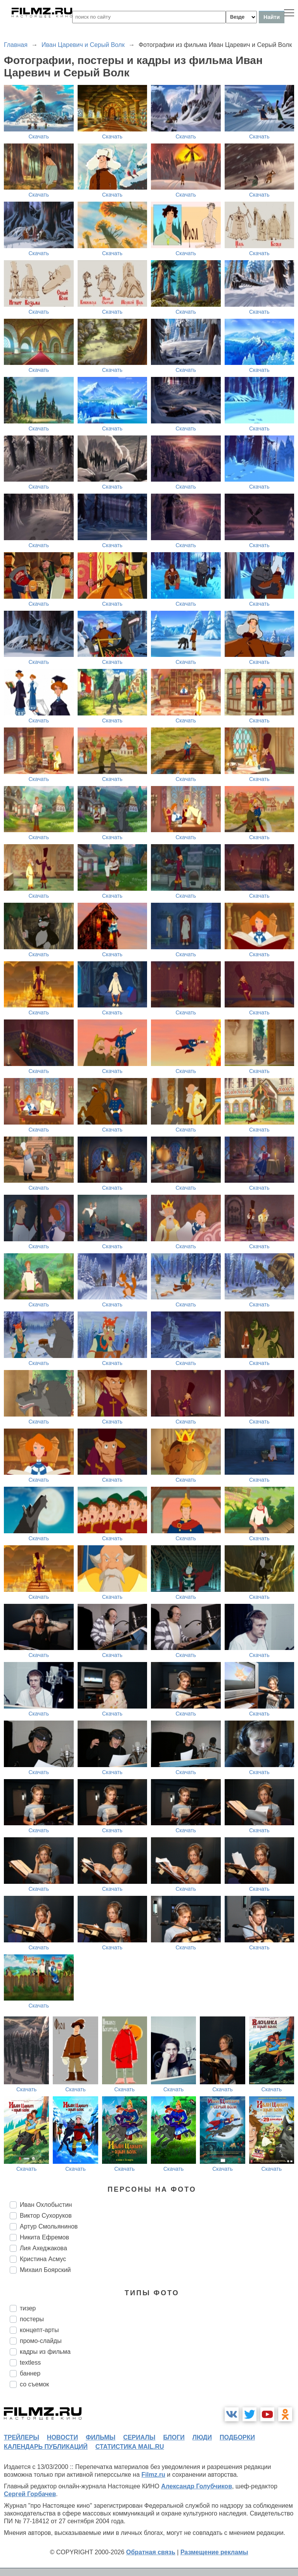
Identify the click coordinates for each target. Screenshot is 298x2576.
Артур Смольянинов (49, 2226)
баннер (30, 2373)
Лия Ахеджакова (43, 2248)
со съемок (34, 2384)
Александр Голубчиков (196, 2486)
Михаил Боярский (45, 2270)
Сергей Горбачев (30, 2494)
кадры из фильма (45, 2351)
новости (62, 2437)
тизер (28, 2308)
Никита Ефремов (44, 2237)
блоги (173, 2437)
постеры (32, 2319)
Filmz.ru (153, 2474)
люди (202, 2437)
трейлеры (21, 2437)
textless (30, 2362)
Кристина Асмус (43, 2259)
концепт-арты (39, 2330)
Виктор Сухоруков (46, 2215)
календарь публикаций (46, 2446)
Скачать (39, 136)
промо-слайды (41, 2341)
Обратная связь (150, 2552)
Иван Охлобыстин (46, 2204)
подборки (237, 2437)
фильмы (100, 2437)
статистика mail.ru (129, 2446)
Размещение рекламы (214, 2552)
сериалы (139, 2437)
